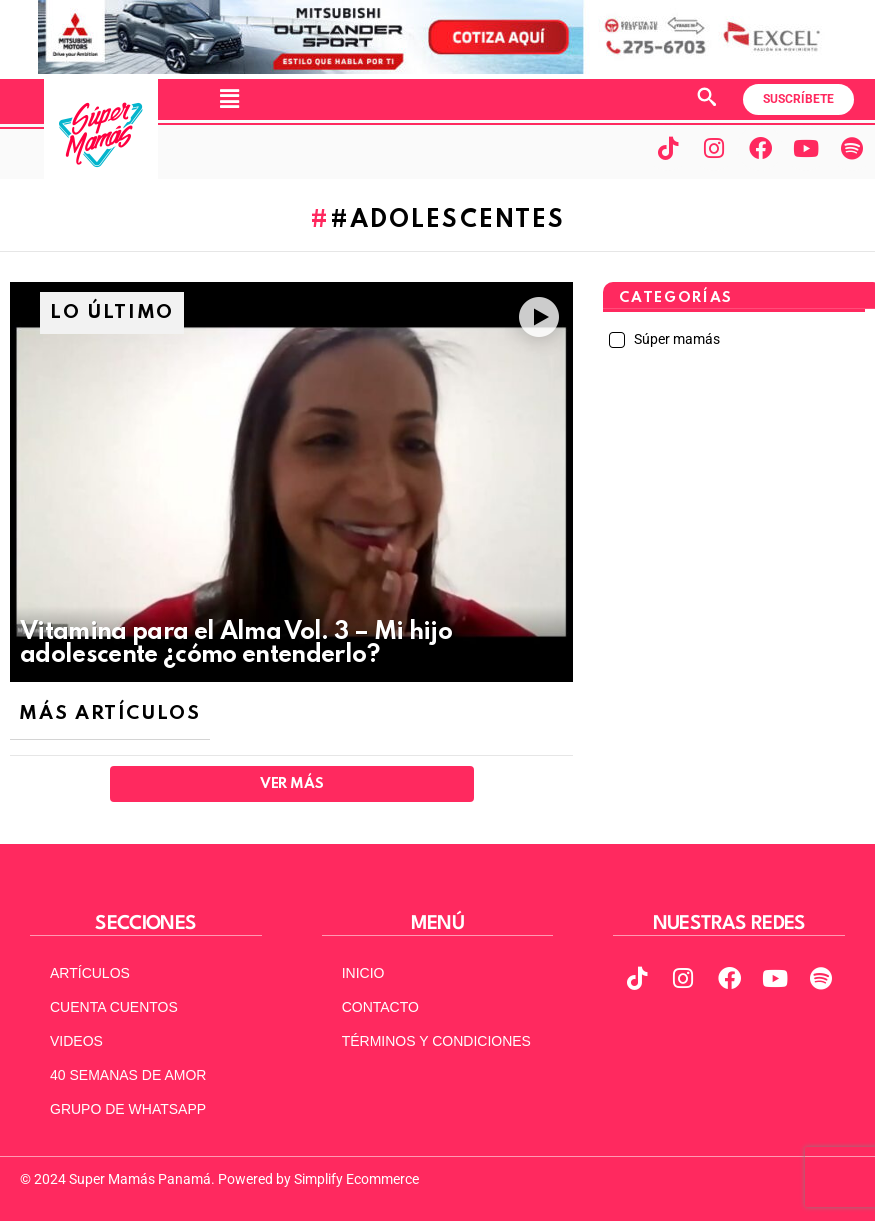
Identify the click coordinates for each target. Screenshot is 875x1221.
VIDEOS (76, 1041)
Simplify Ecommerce (356, 1179)
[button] (229, 99)
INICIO (363, 973)
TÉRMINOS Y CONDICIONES (436, 1041)
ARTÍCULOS (90, 973)
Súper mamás (675, 339)
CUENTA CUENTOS (114, 1007)
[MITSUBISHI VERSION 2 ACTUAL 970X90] (438, 69)
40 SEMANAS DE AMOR (128, 1075)
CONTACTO (380, 1007)
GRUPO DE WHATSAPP (128, 1109)
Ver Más (291, 784)
